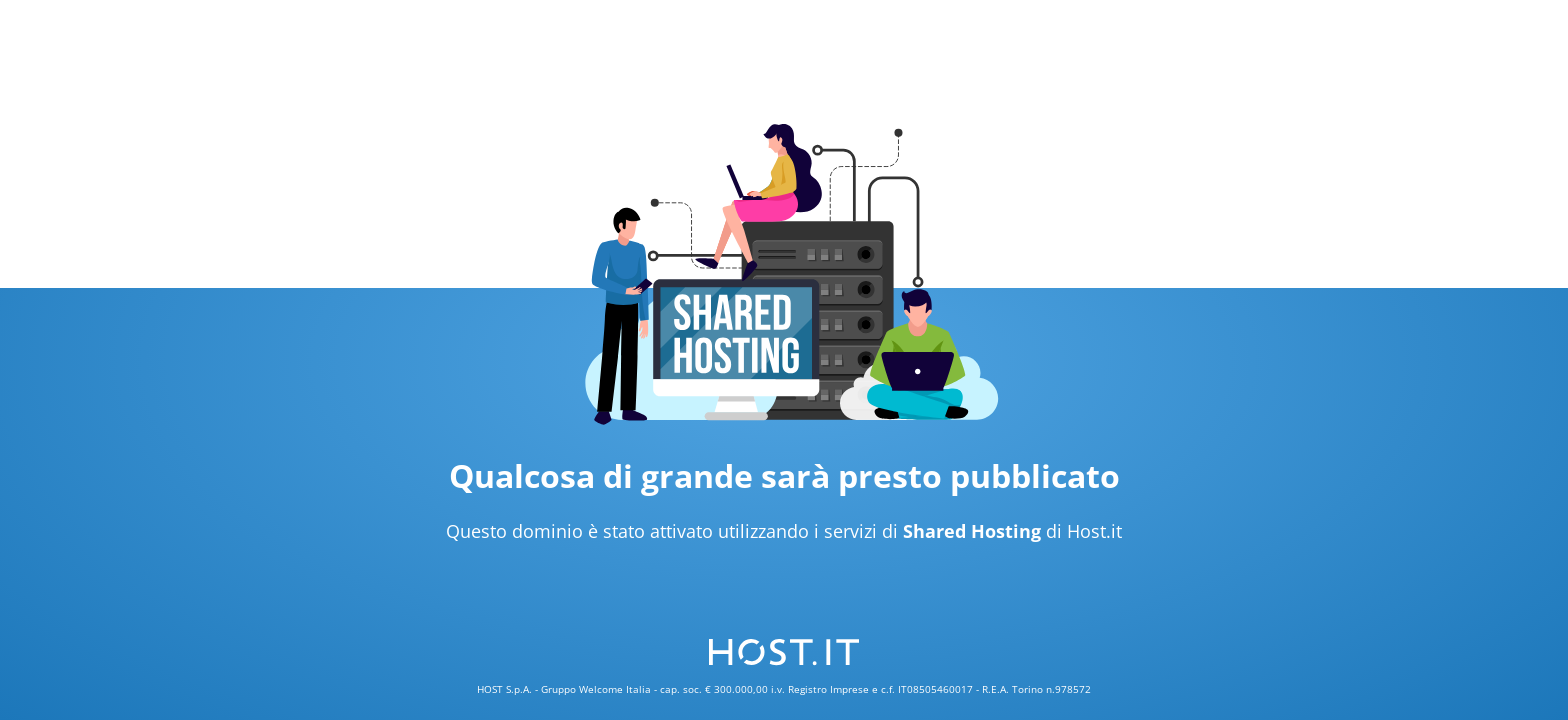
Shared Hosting (972, 531)
